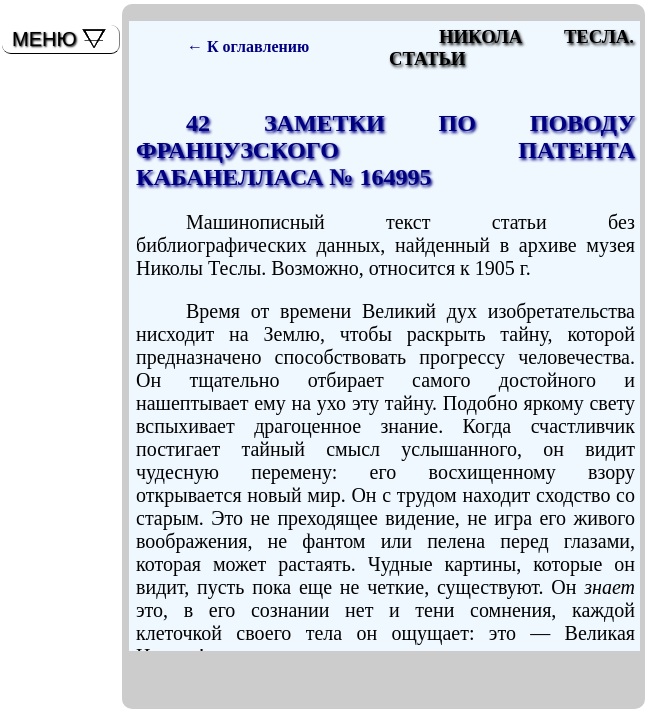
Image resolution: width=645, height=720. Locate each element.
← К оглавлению (248, 46)
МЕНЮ (44, 39)
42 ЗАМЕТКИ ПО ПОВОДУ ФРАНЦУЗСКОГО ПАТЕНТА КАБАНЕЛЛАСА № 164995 (385, 150)
